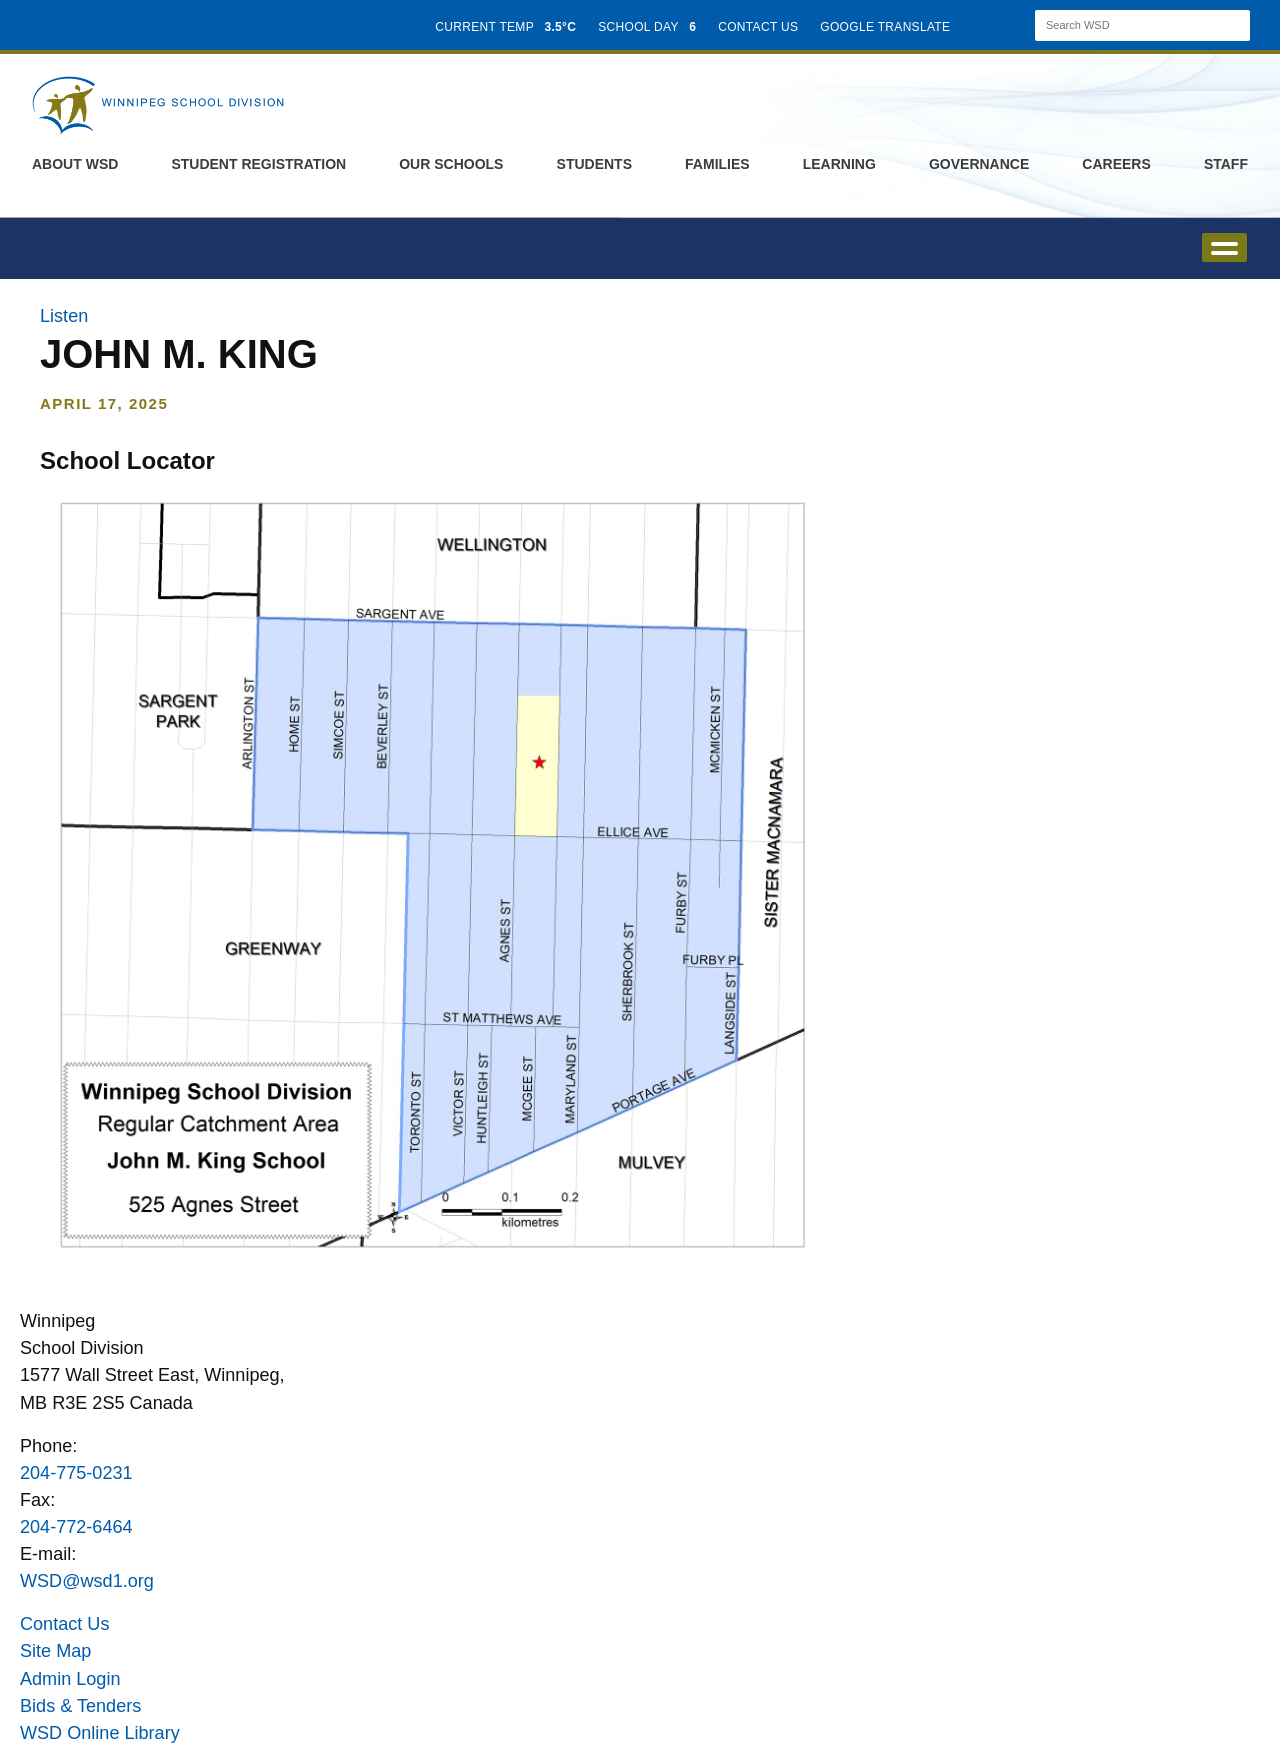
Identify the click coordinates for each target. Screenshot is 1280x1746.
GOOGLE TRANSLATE (887, 27)
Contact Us (64, 1624)
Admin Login (70, 1679)
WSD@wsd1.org (87, 1581)
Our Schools (451, 164)
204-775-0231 (76, 1473)
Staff (1226, 164)
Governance (979, 164)
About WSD (75, 164)
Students (594, 164)
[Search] (1125, 25)
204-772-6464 (76, 1527)
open (1224, 247)
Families (717, 164)
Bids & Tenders (80, 1706)
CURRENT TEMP (505, 27)
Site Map (55, 1651)
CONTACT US (758, 27)
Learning (839, 164)
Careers (1116, 164)
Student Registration (258, 164)
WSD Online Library (100, 1733)
